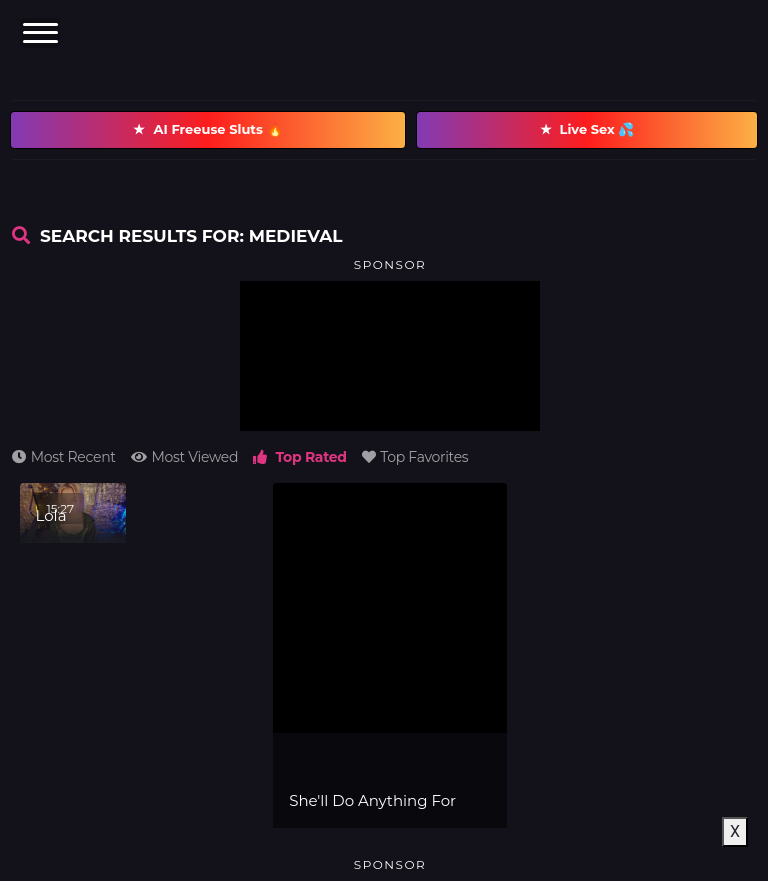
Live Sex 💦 (587, 130)
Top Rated (300, 457)
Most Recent (64, 457)
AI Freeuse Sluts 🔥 (207, 130)
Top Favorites (415, 457)
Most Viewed (184, 457)
